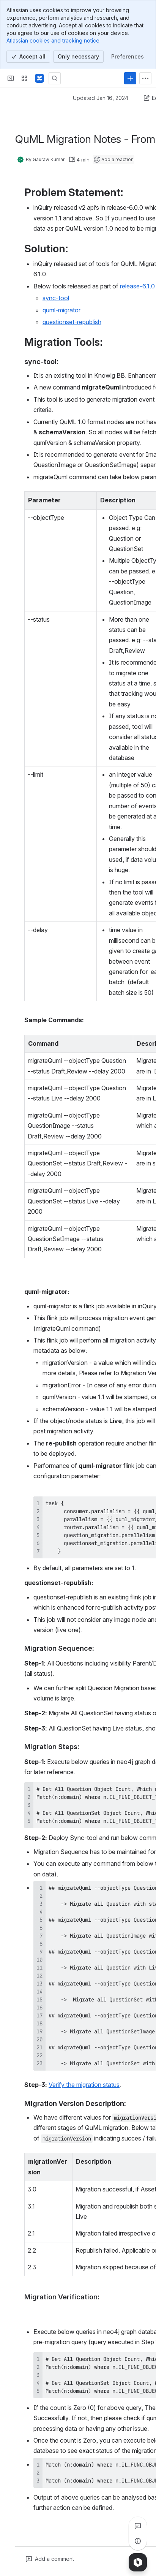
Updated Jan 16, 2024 (100, 98)
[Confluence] (39, 78)
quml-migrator (61, 310)
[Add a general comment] (50, 2559)
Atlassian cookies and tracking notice (52, 40)
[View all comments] (138, 2526)
